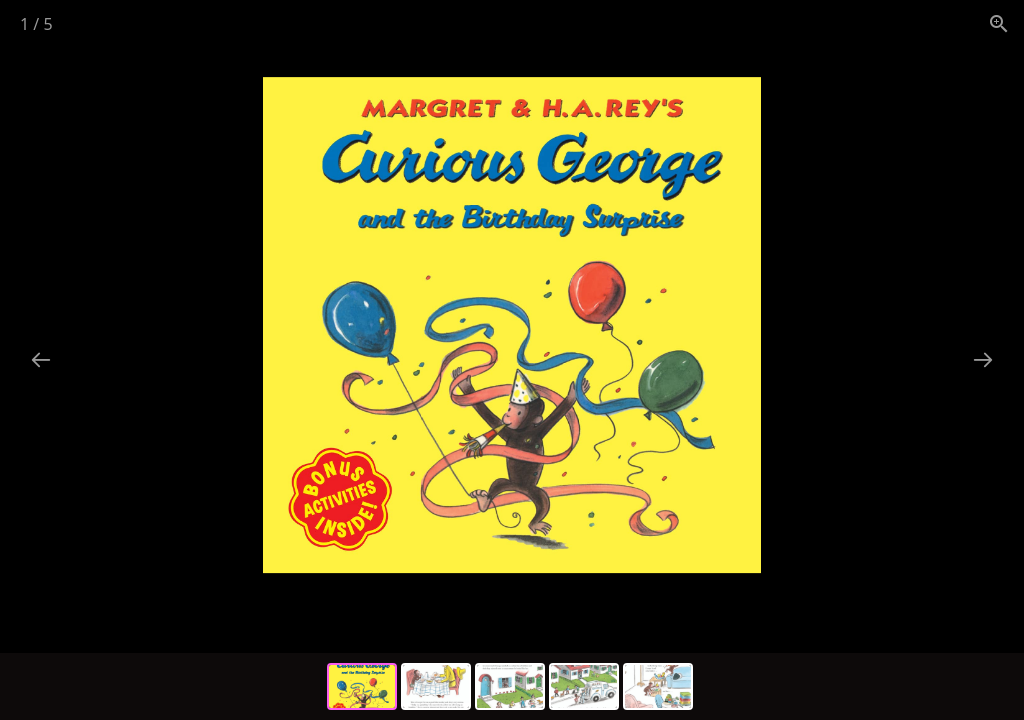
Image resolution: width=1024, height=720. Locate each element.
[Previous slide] (41, 359)
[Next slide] (983, 359)
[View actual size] (999, 23)
